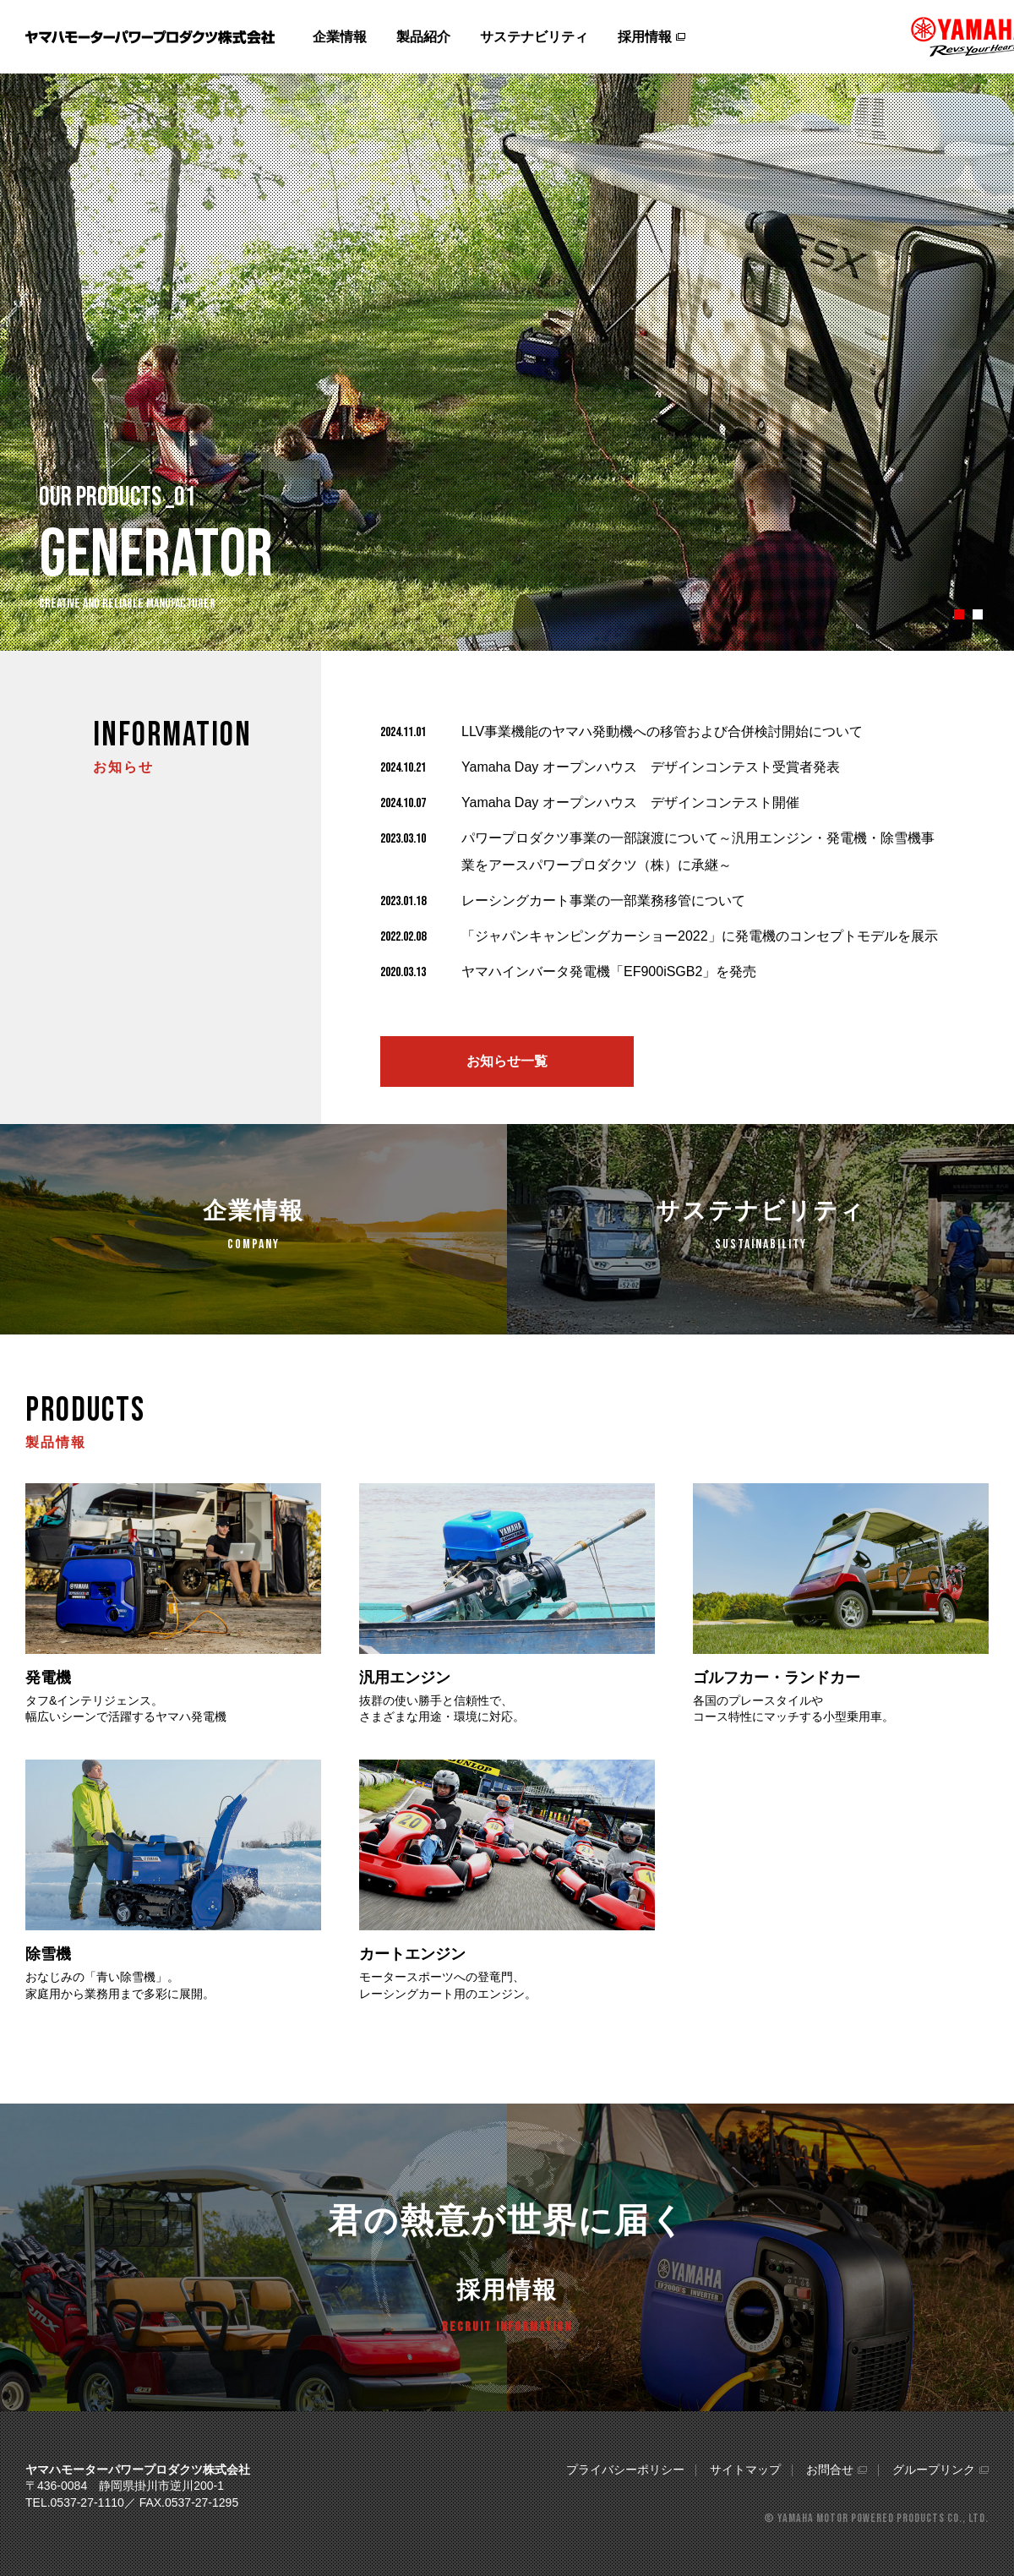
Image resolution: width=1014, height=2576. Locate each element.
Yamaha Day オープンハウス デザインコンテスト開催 (630, 802)
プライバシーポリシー (625, 2469)
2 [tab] (978, 614)
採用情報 (645, 37)
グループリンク (933, 2469)
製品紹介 (423, 37)
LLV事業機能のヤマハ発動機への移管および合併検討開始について (662, 731)
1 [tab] (959, 614)
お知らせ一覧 (507, 1061)
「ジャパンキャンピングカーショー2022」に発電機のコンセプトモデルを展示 (699, 936)
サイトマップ (745, 2469)
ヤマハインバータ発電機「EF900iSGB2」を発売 (608, 971)
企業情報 (340, 37)
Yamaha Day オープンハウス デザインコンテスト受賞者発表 (650, 767)
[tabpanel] (507, 362)
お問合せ (829, 2469)
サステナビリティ (534, 37)
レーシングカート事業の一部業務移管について (603, 900)
